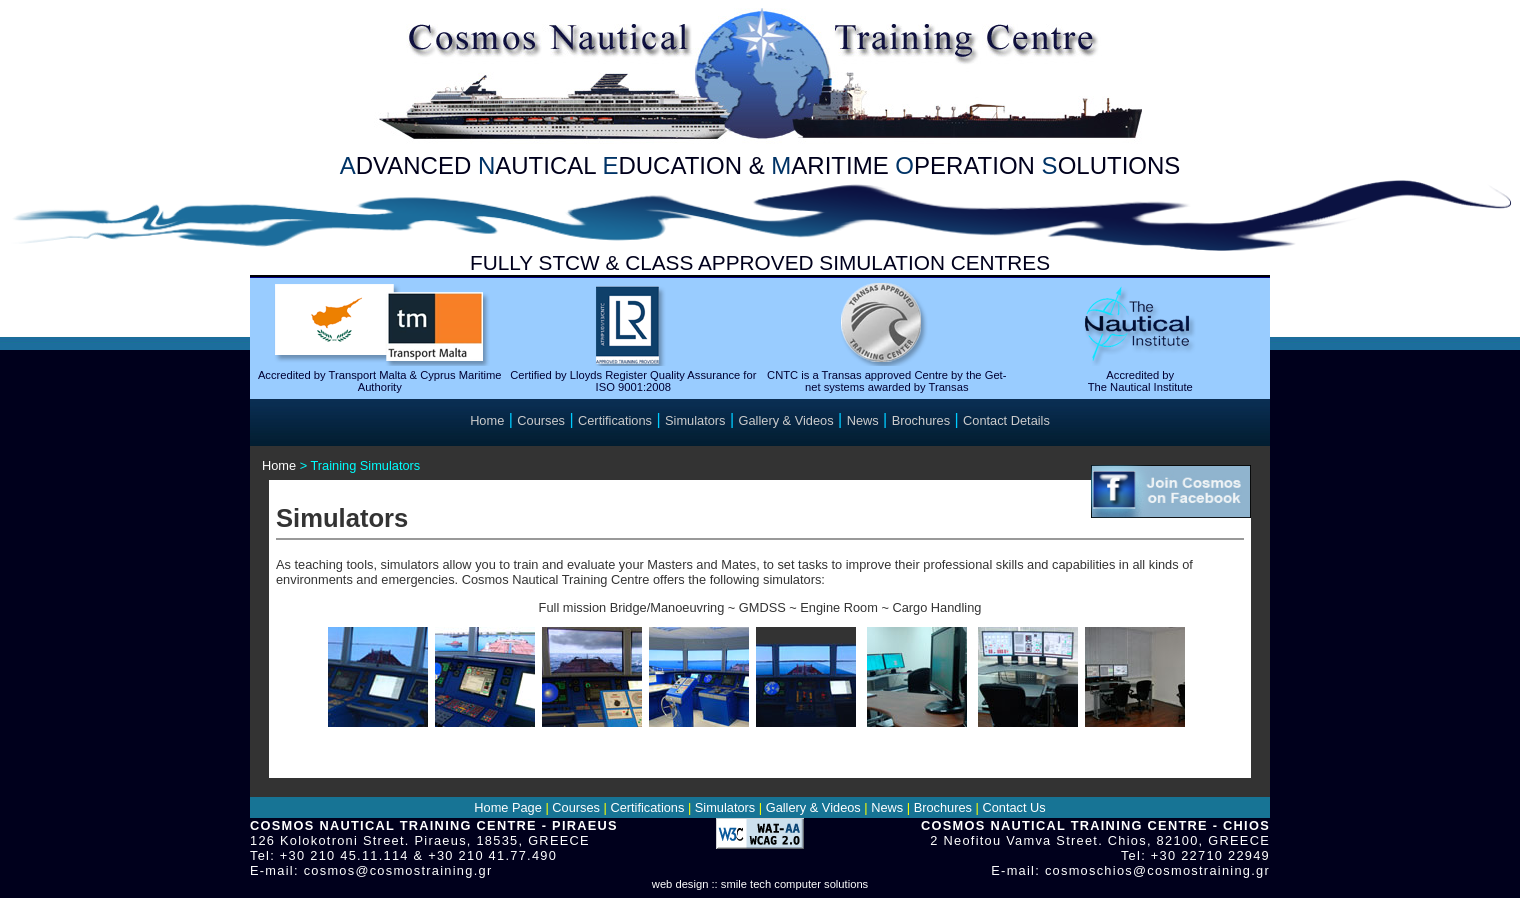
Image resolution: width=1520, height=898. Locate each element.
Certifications (615, 420)
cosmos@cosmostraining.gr (398, 870)
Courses (541, 420)
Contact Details (1006, 420)
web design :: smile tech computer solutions (760, 884)
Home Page (508, 807)
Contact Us (1013, 807)
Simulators (695, 420)
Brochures (921, 420)
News (863, 420)
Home (487, 420)
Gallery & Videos (786, 420)
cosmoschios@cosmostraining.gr (1157, 870)
